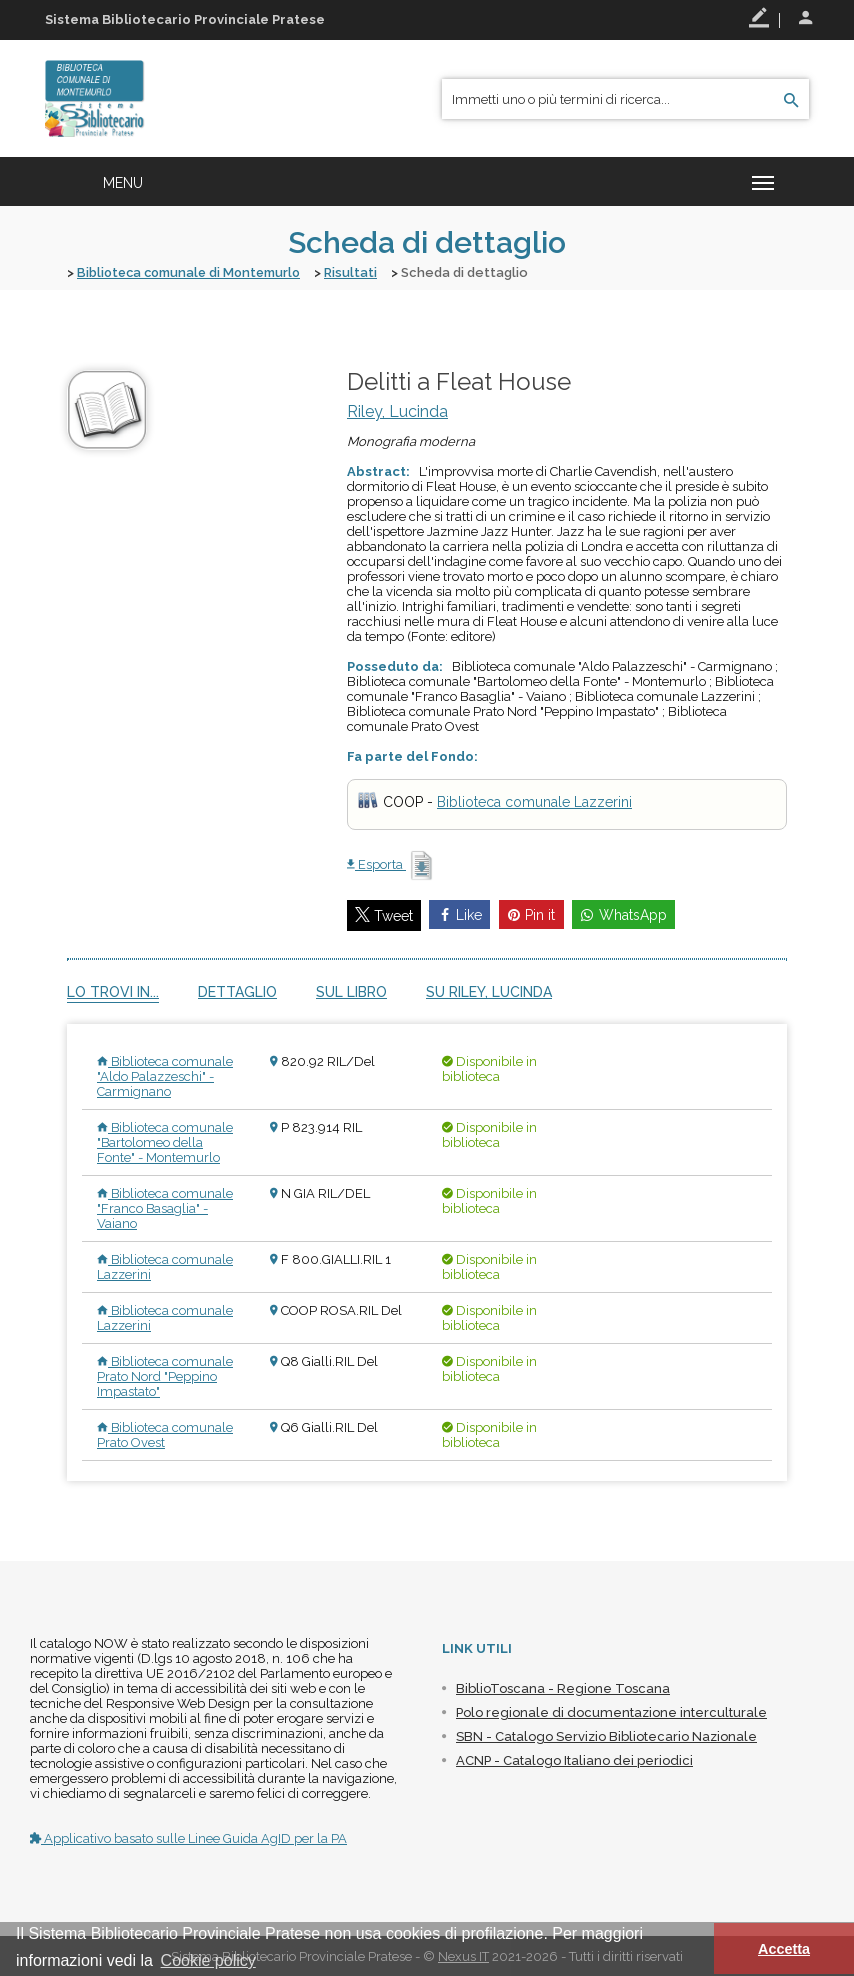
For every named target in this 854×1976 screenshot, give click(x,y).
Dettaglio (237, 991)
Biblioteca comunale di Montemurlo (193, 272)
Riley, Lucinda (397, 410)
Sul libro (351, 991)
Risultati (359, 272)
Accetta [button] (784, 1949)
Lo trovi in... (113, 991)
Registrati (759, 18)
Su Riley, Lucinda (489, 991)
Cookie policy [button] (208, 1960)
